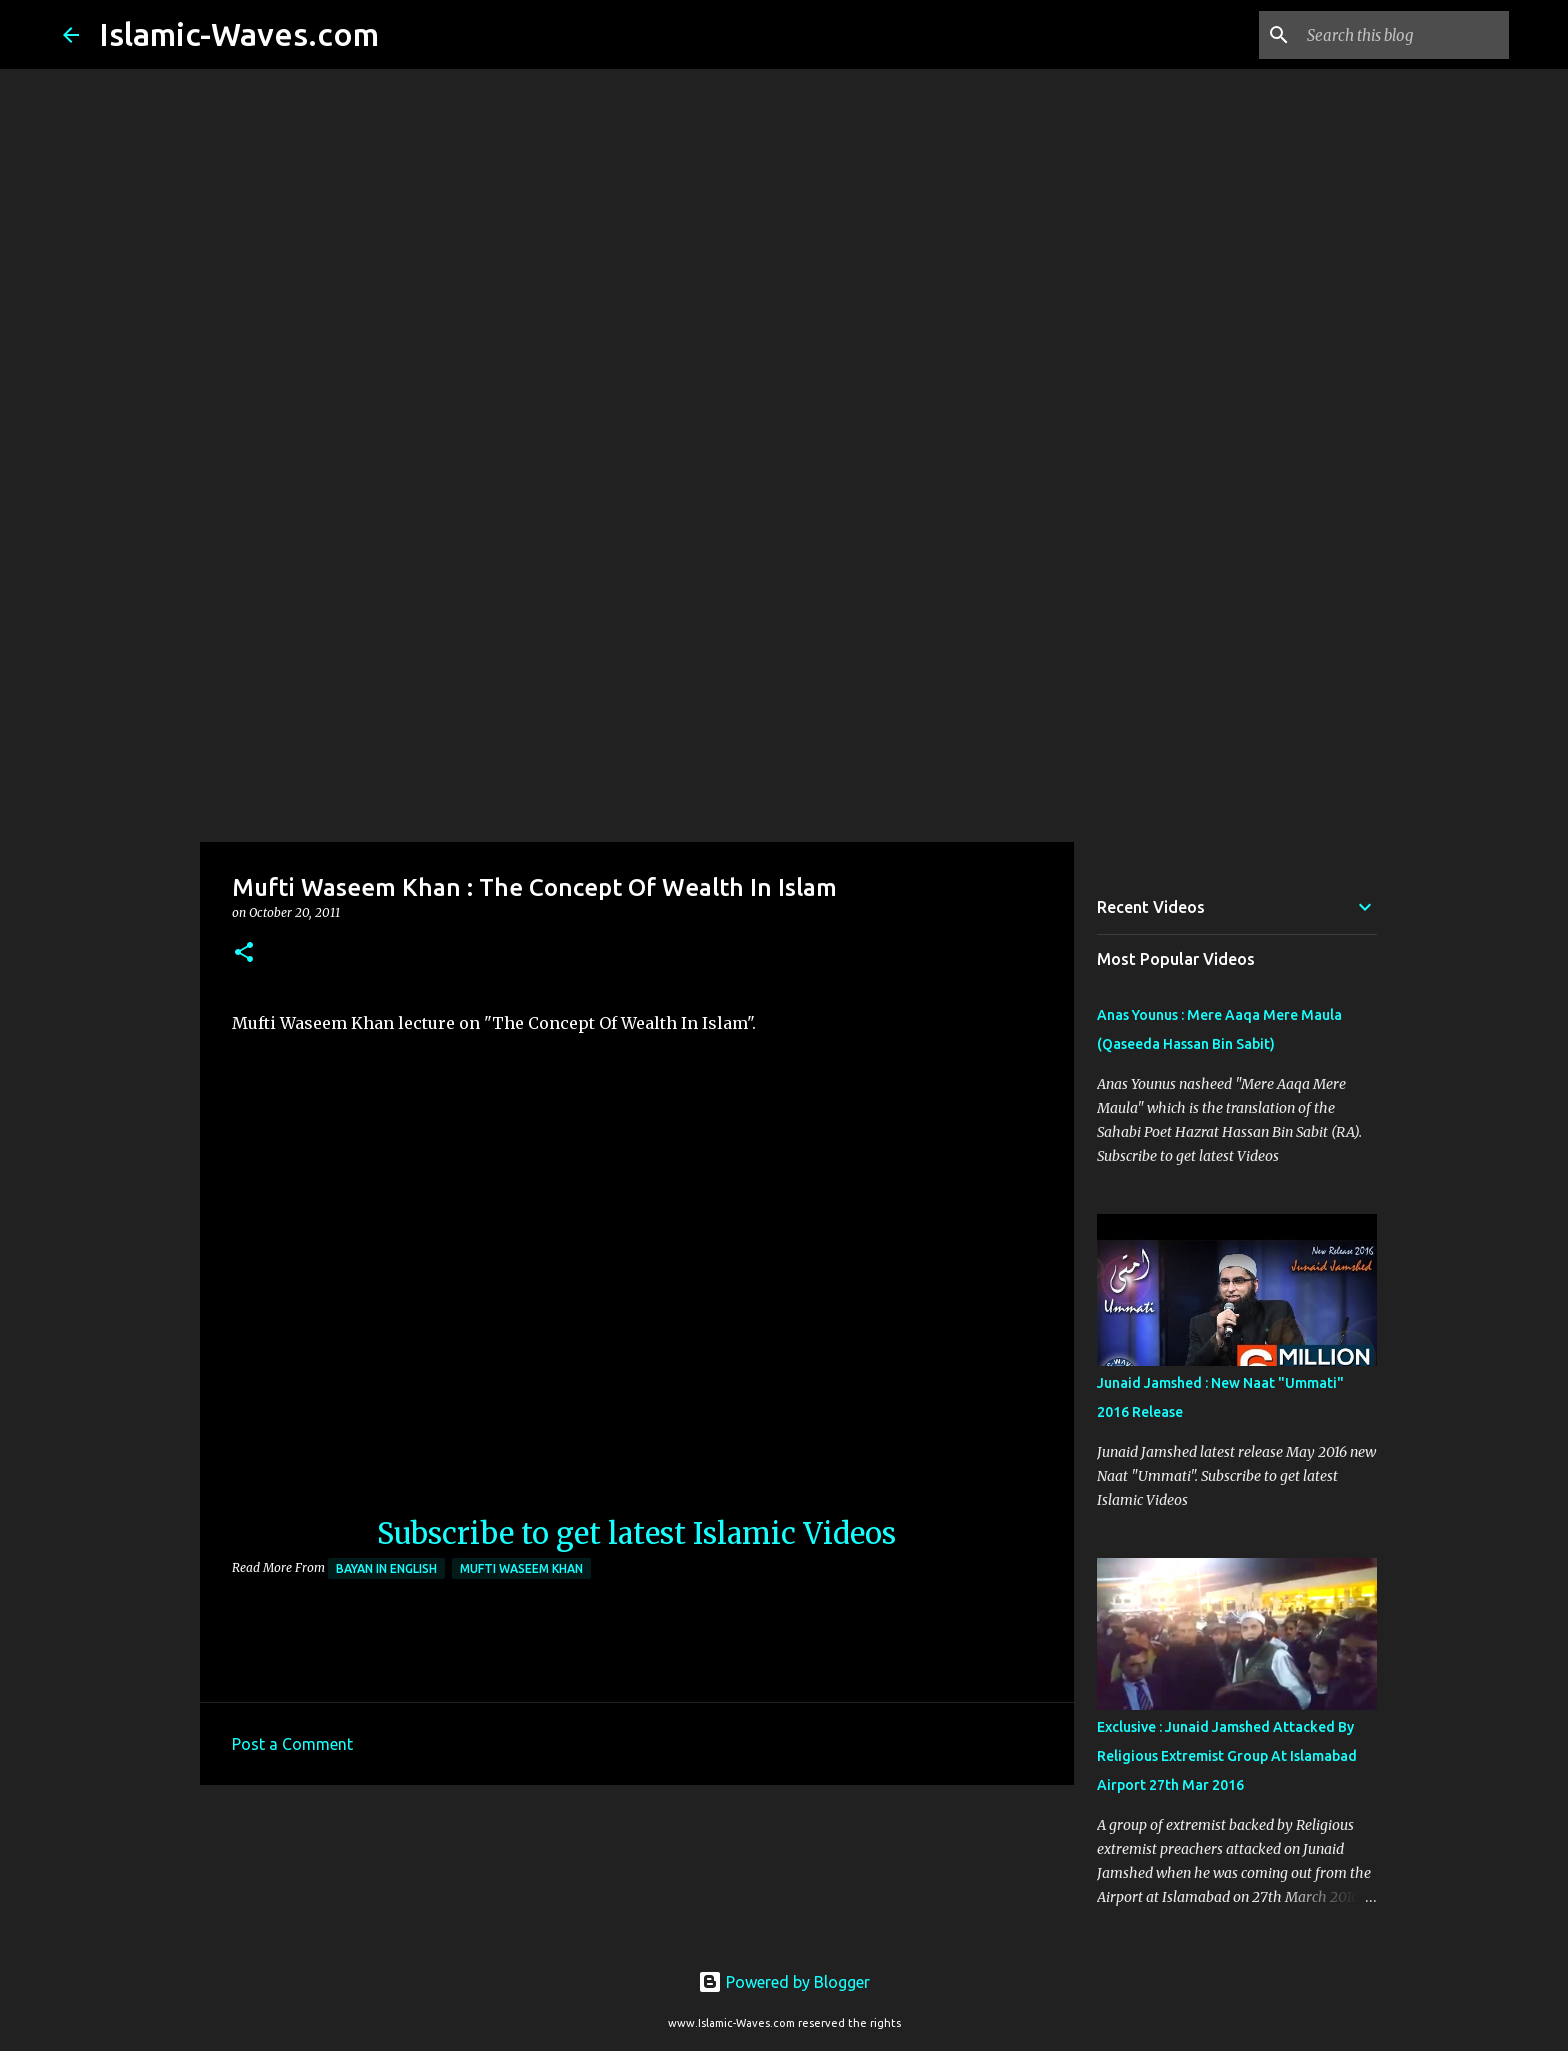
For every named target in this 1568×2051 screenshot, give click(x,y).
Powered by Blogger (784, 1982)
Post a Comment (292, 1744)
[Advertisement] (784, 684)
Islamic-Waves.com (239, 34)
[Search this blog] (1404, 35)
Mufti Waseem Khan (521, 1568)
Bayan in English (386, 1568)
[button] (244, 953)
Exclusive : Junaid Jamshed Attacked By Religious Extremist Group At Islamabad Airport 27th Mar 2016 (1227, 1756)
